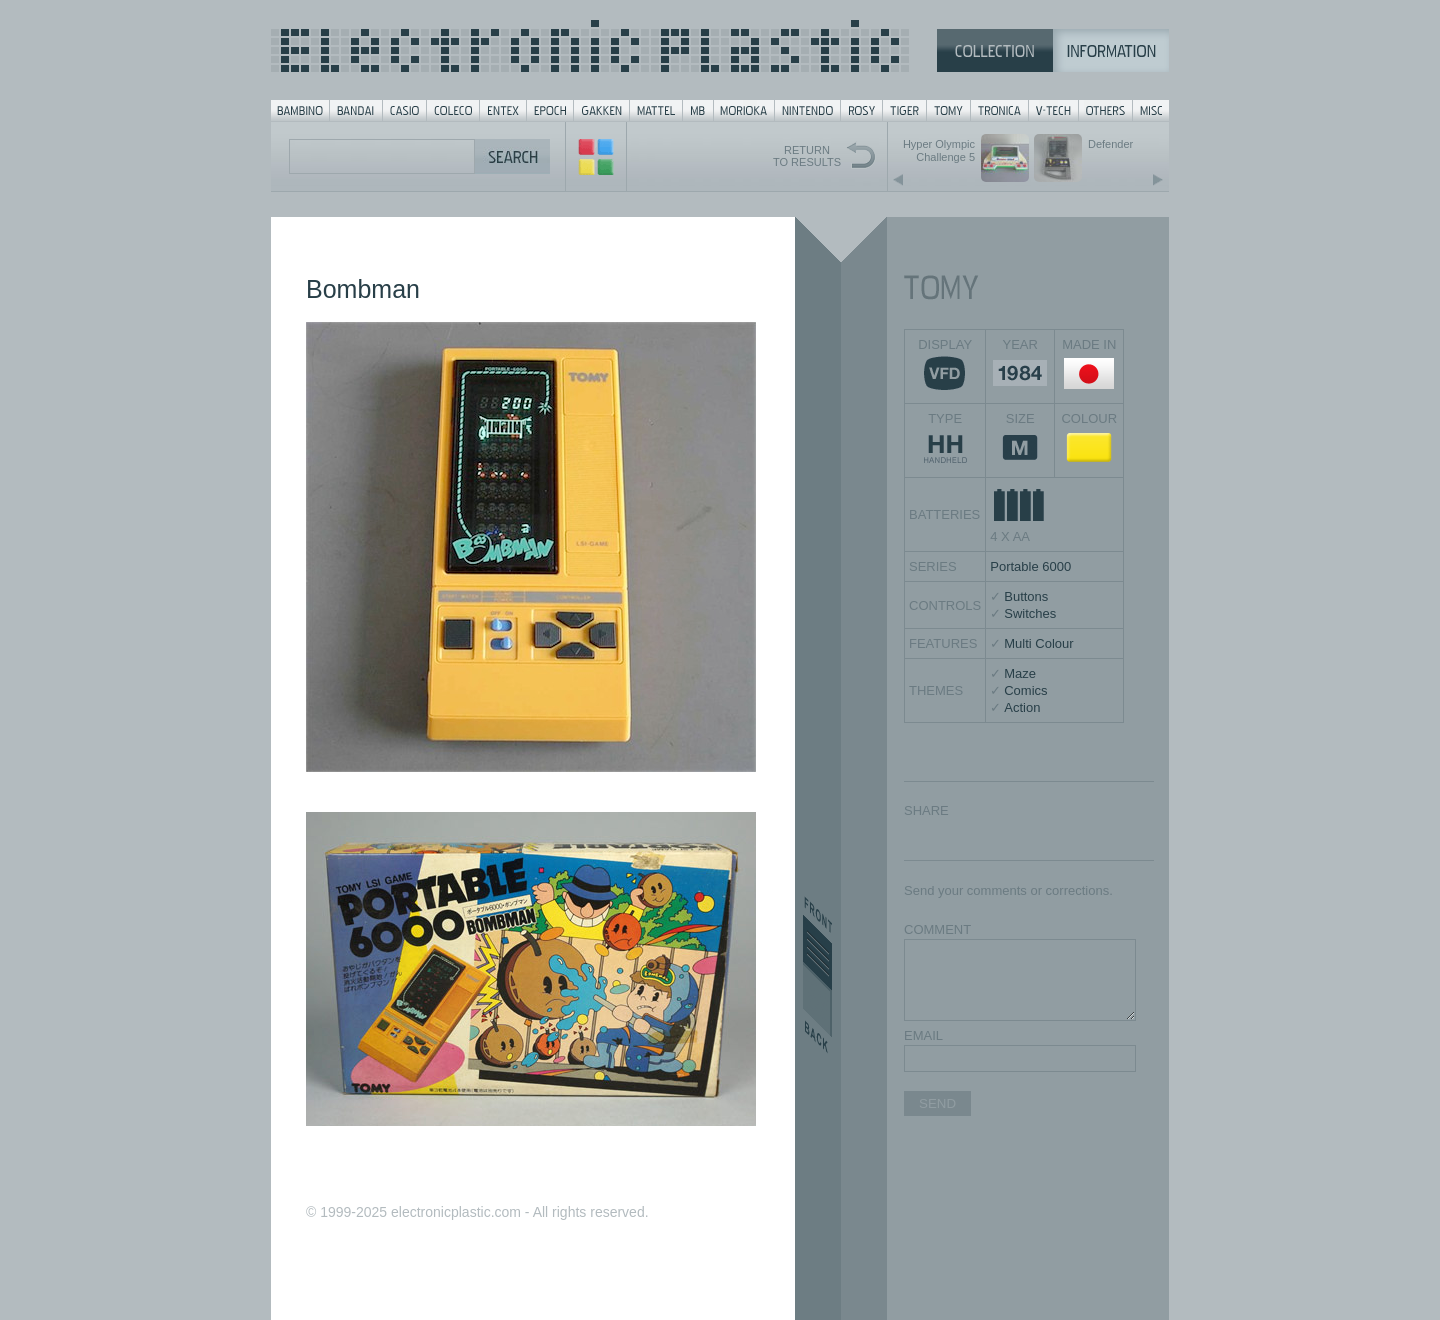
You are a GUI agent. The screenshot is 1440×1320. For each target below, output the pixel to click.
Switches (1030, 613)
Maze (1020, 673)
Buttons (1026, 596)
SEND (937, 1103)
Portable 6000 (1030, 566)
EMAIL (923, 1035)
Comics (1025, 690)
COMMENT (937, 929)
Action (1022, 707)
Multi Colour (1038, 643)
